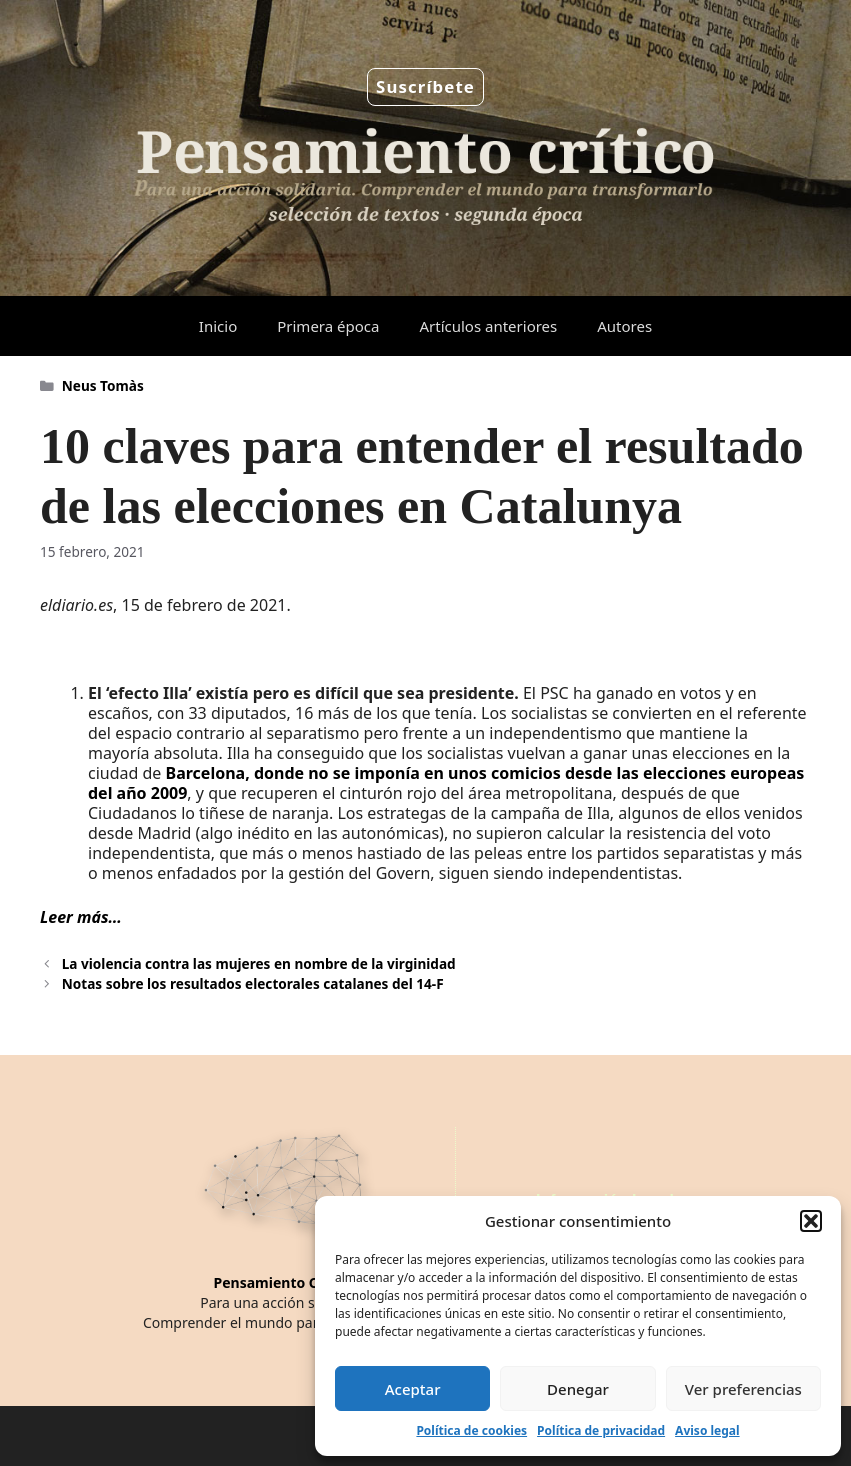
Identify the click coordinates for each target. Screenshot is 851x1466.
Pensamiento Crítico (284, 1282)
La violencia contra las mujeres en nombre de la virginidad (259, 963)
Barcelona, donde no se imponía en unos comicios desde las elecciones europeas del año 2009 (446, 783)
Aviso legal (707, 1430)
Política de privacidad (601, 1430)
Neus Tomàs (103, 385)
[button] (811, 1221)
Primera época (328, 326)
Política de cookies (471, 1430)
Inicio (218, 326)
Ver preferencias (743, 1389)
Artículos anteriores (488, 326)
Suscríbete (425, 86)
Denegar (578, 1389)
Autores (624, 326)
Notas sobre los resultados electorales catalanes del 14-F (253, 983)
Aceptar (413, 1389)
